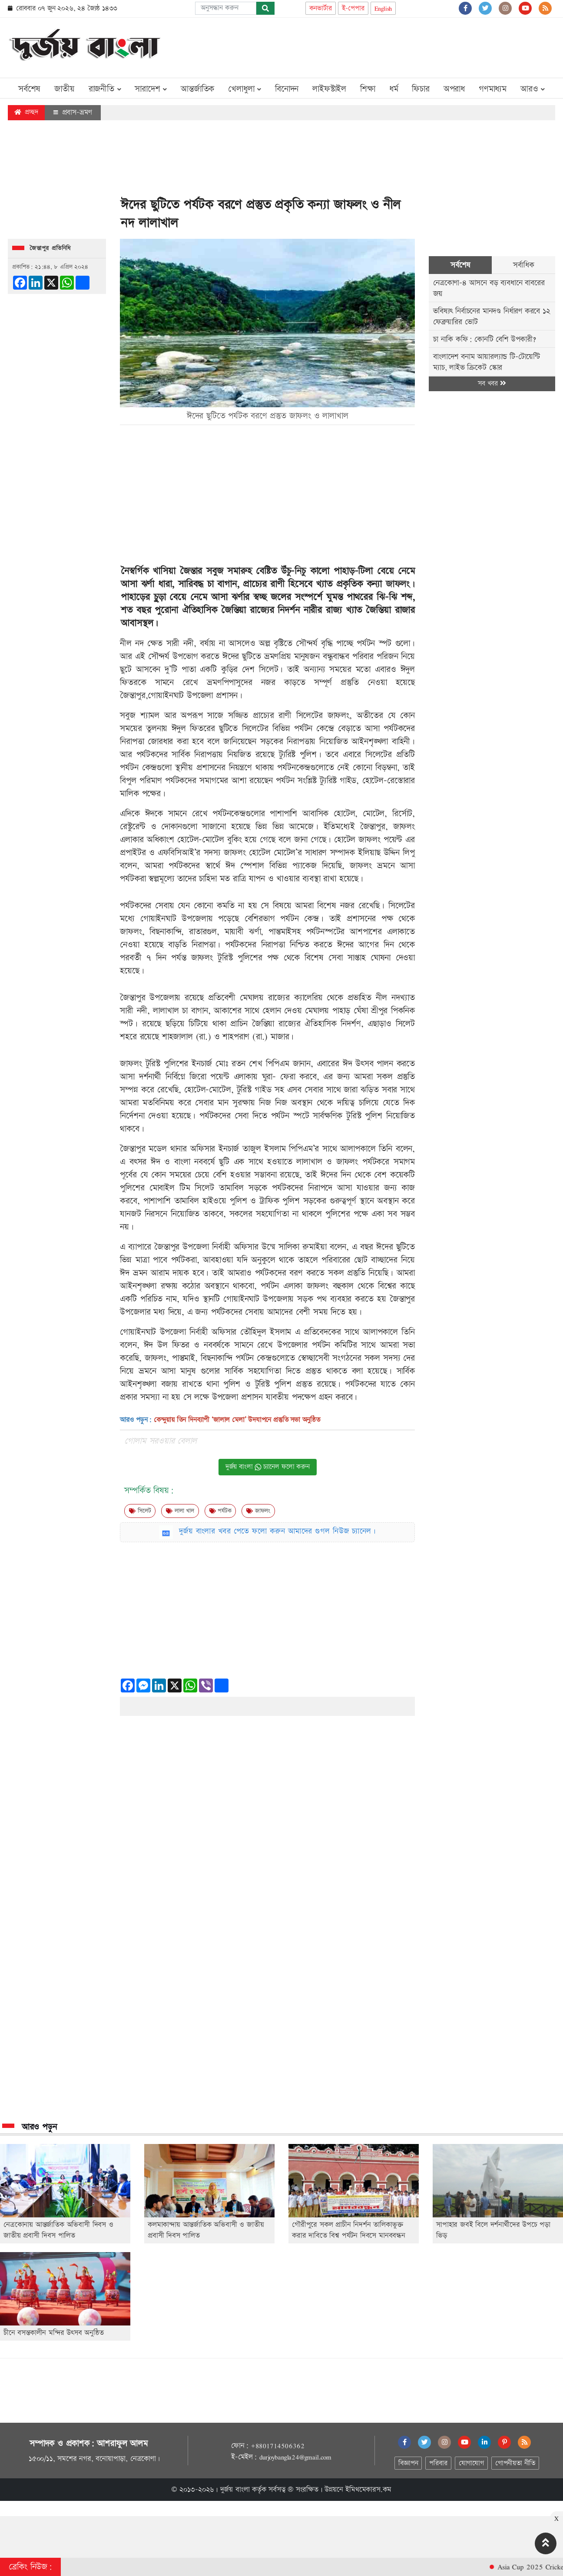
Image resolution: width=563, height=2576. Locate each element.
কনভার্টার (320, 8)
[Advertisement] (397, 46)
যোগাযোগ (471, 2463)
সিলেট (140, 1511)
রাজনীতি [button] (105, 89)
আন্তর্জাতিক (197, 89)
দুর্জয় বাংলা (235, 2489)
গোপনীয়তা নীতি (515, 2463)
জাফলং (398, 584)
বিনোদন (286, 89)
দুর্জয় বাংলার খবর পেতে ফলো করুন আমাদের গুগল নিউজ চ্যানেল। (277, 1531)
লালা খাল (180, 1511)
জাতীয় (64, 89)
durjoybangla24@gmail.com (295, 2457)
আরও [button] (532, 89)
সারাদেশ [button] (151, 89)
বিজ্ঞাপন (408, 2463)
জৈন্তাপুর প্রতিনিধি (50, 248)
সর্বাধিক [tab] (523, 265)
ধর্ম (393, 89)
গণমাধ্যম (493, 89)
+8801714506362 (277, 2446)
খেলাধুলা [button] (244, 89)
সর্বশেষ (29, 89)
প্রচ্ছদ (26, 112)
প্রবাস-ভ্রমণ (72, 112)
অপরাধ (454, 89)
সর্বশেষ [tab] (460, 265)
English (383, 8)
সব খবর (492, 384)
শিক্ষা (367, 89)
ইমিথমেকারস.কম (368, 2489)
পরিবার (438, 2463)
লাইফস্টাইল (329, 89)
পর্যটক (220, 1511)
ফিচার (420, 89)
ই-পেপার (353, 8)
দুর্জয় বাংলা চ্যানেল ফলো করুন (267, 1467)
